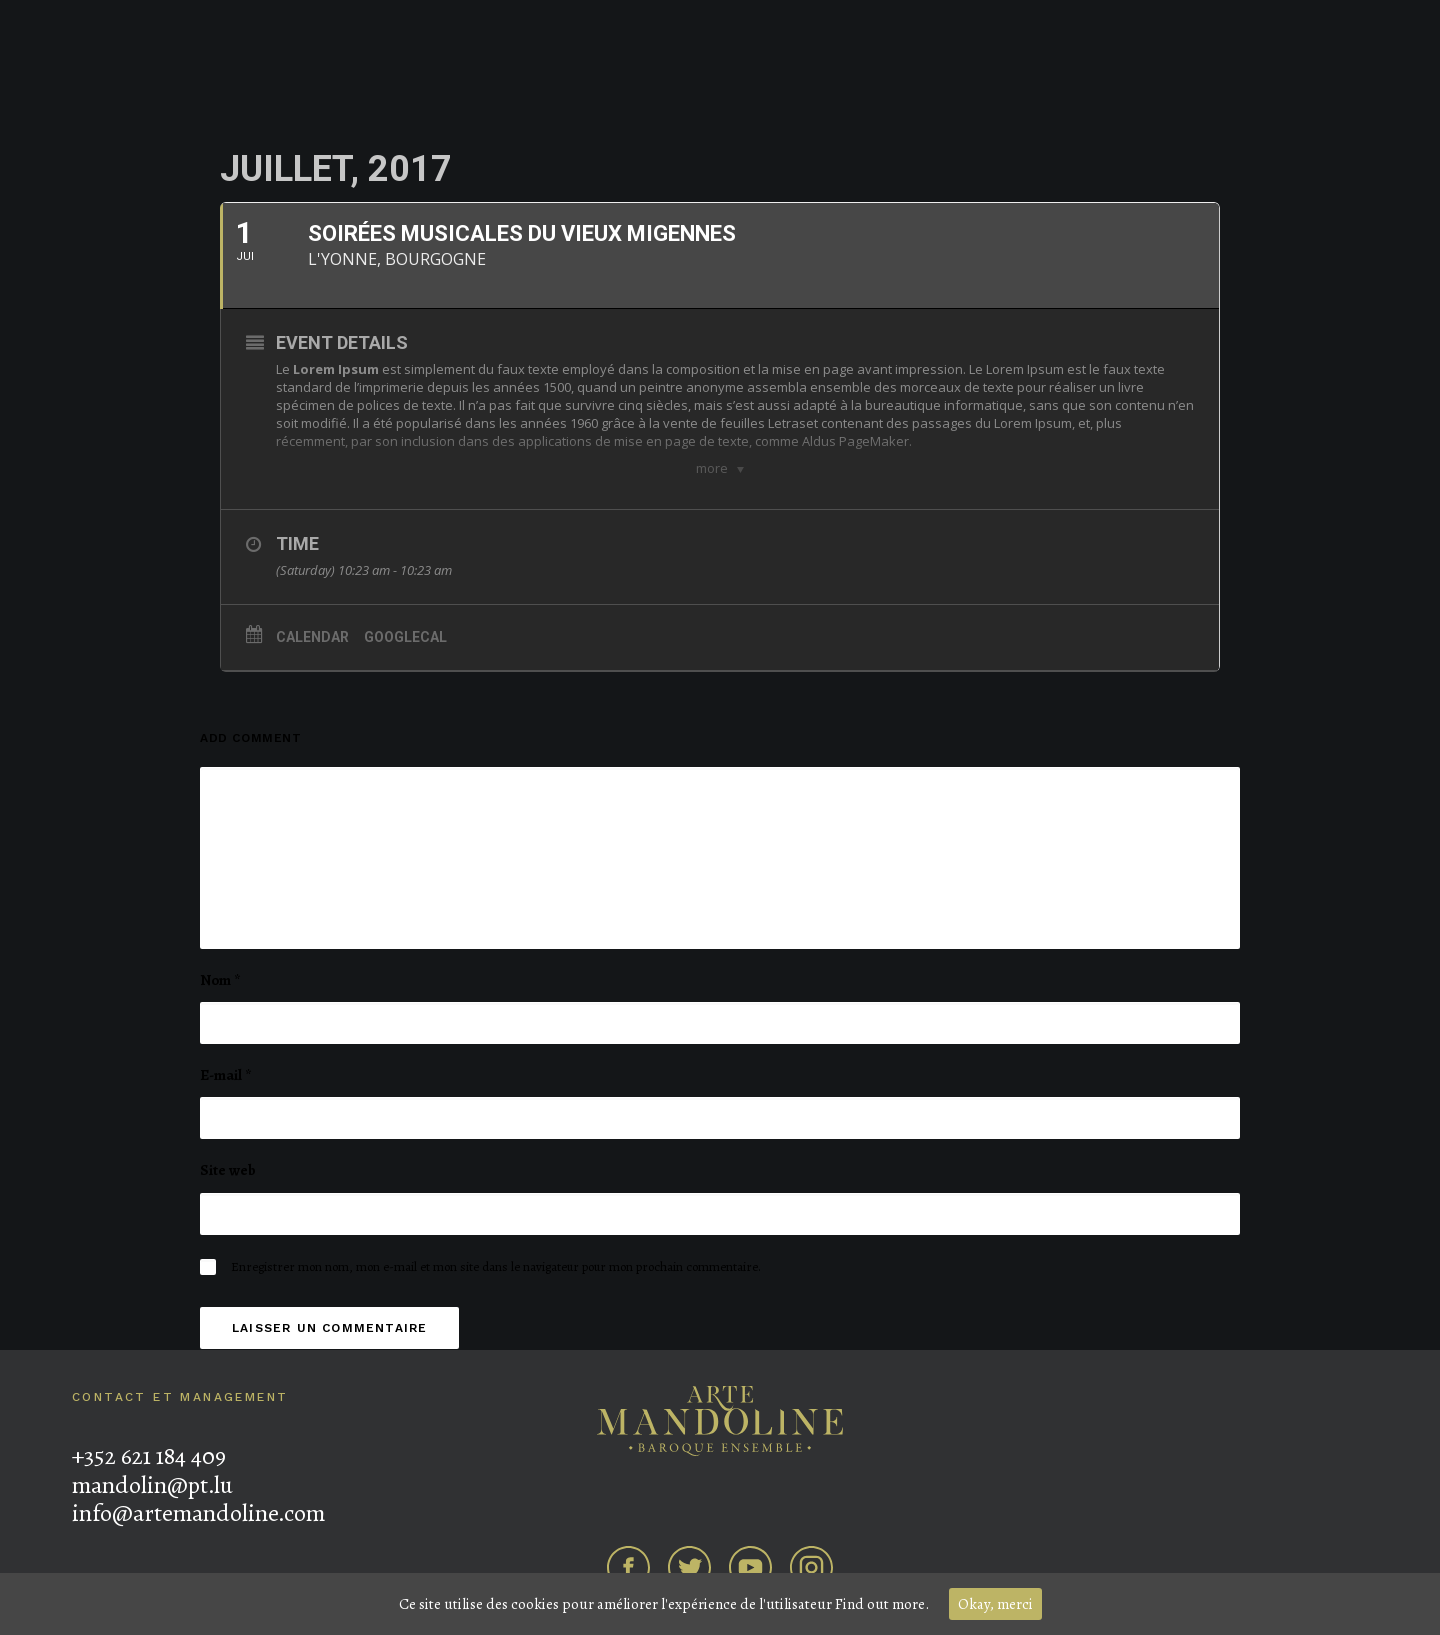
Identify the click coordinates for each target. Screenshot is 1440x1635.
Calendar (312, 637)
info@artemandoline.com (198, 1513)
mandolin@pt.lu (152, 1485)
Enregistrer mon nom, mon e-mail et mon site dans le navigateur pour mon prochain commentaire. (496, 1266)
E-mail (225, 1075)
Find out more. (882, 1604)
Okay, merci (995, 1604)
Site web (228, 1170)
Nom (220, 980)
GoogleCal (405, 637)
